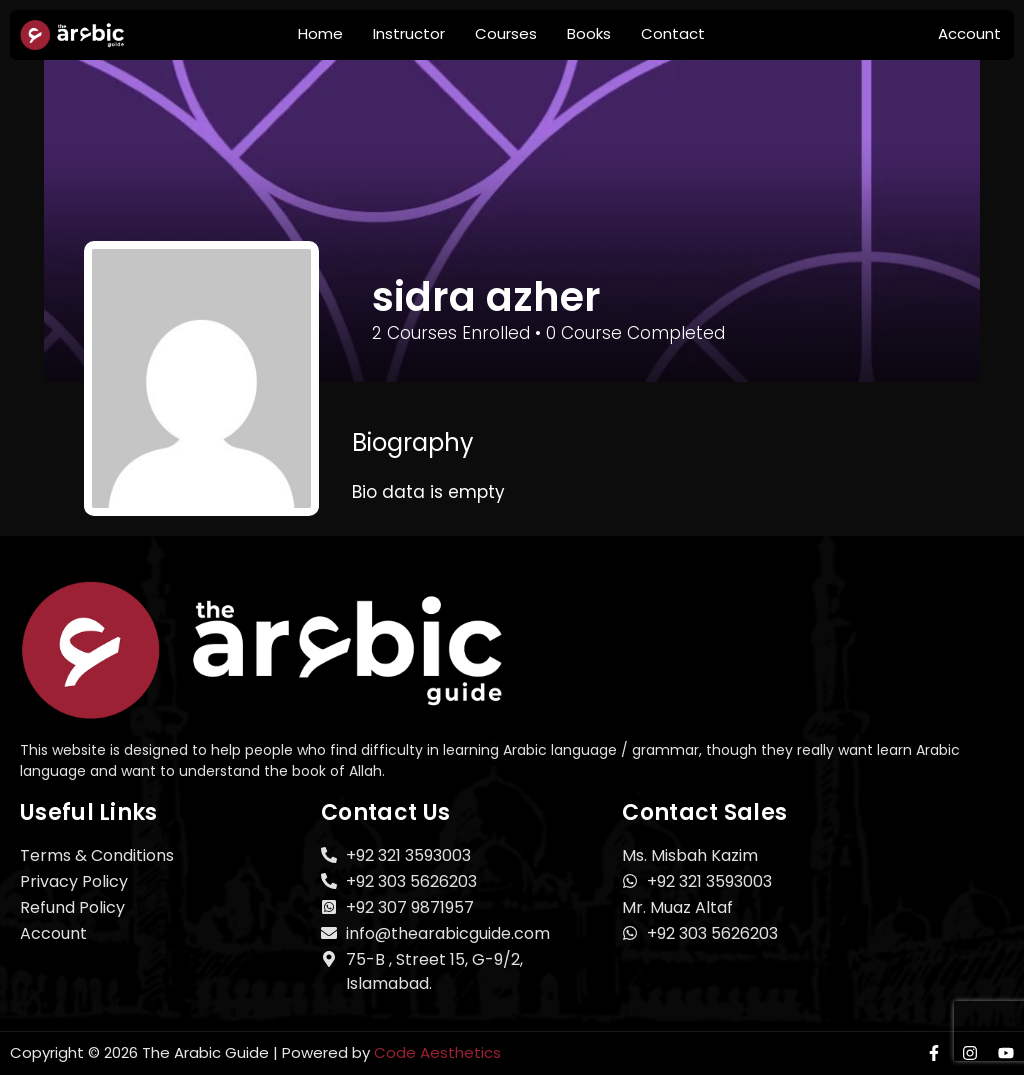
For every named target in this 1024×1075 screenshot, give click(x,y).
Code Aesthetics (437, 1052)
